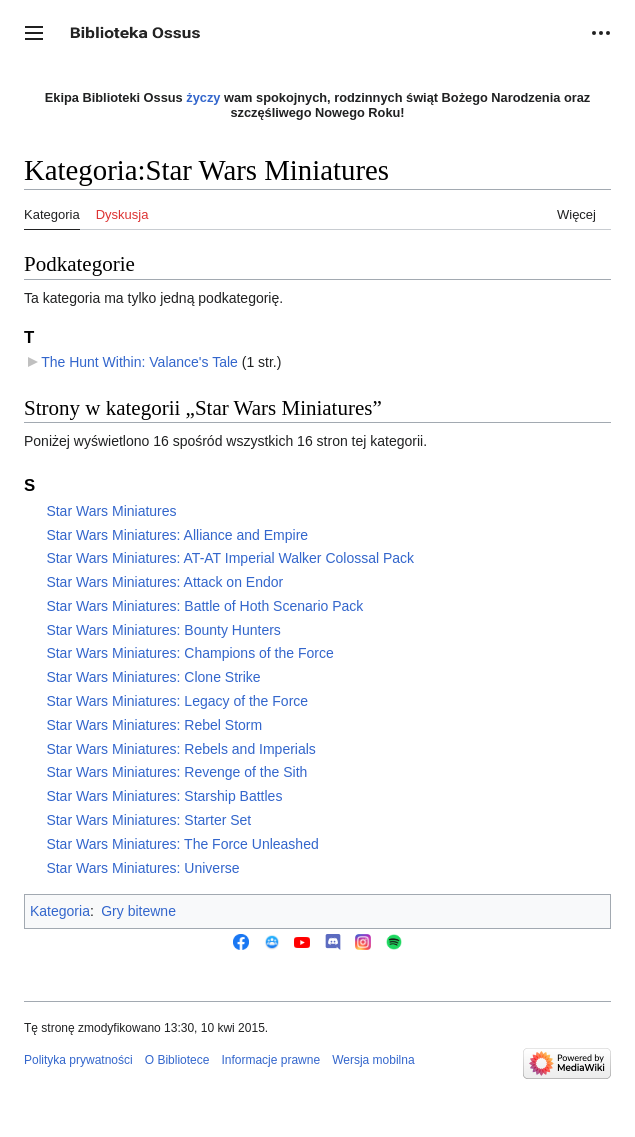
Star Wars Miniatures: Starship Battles (164, 796)
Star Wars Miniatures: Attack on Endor (164, 582)
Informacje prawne (270, 1060)
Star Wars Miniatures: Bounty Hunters (163, 630)
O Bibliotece (177, 1060)
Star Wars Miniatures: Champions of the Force (189, 653)
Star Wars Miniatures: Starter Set (148, 820)
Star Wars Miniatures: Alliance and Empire (177, 535)
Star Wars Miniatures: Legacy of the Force (177, 701)
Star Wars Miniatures (111, 511)
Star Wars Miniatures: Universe (142, 868)
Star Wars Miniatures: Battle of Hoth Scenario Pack (204, 606)
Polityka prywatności (78, 1060)
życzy (203, 97)
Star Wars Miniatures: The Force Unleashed (182, 844)
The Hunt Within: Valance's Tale (139, 362)
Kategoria (60, 911)
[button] (34, 33)
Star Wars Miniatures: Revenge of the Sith (176, 772)
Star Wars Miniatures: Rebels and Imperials (180, 749)
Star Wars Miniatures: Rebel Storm (154, 725)
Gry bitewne (138, 911)
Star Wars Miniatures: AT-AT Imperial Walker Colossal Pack (230, 558)
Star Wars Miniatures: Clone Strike (153, 677)
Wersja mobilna (373, 1060)
